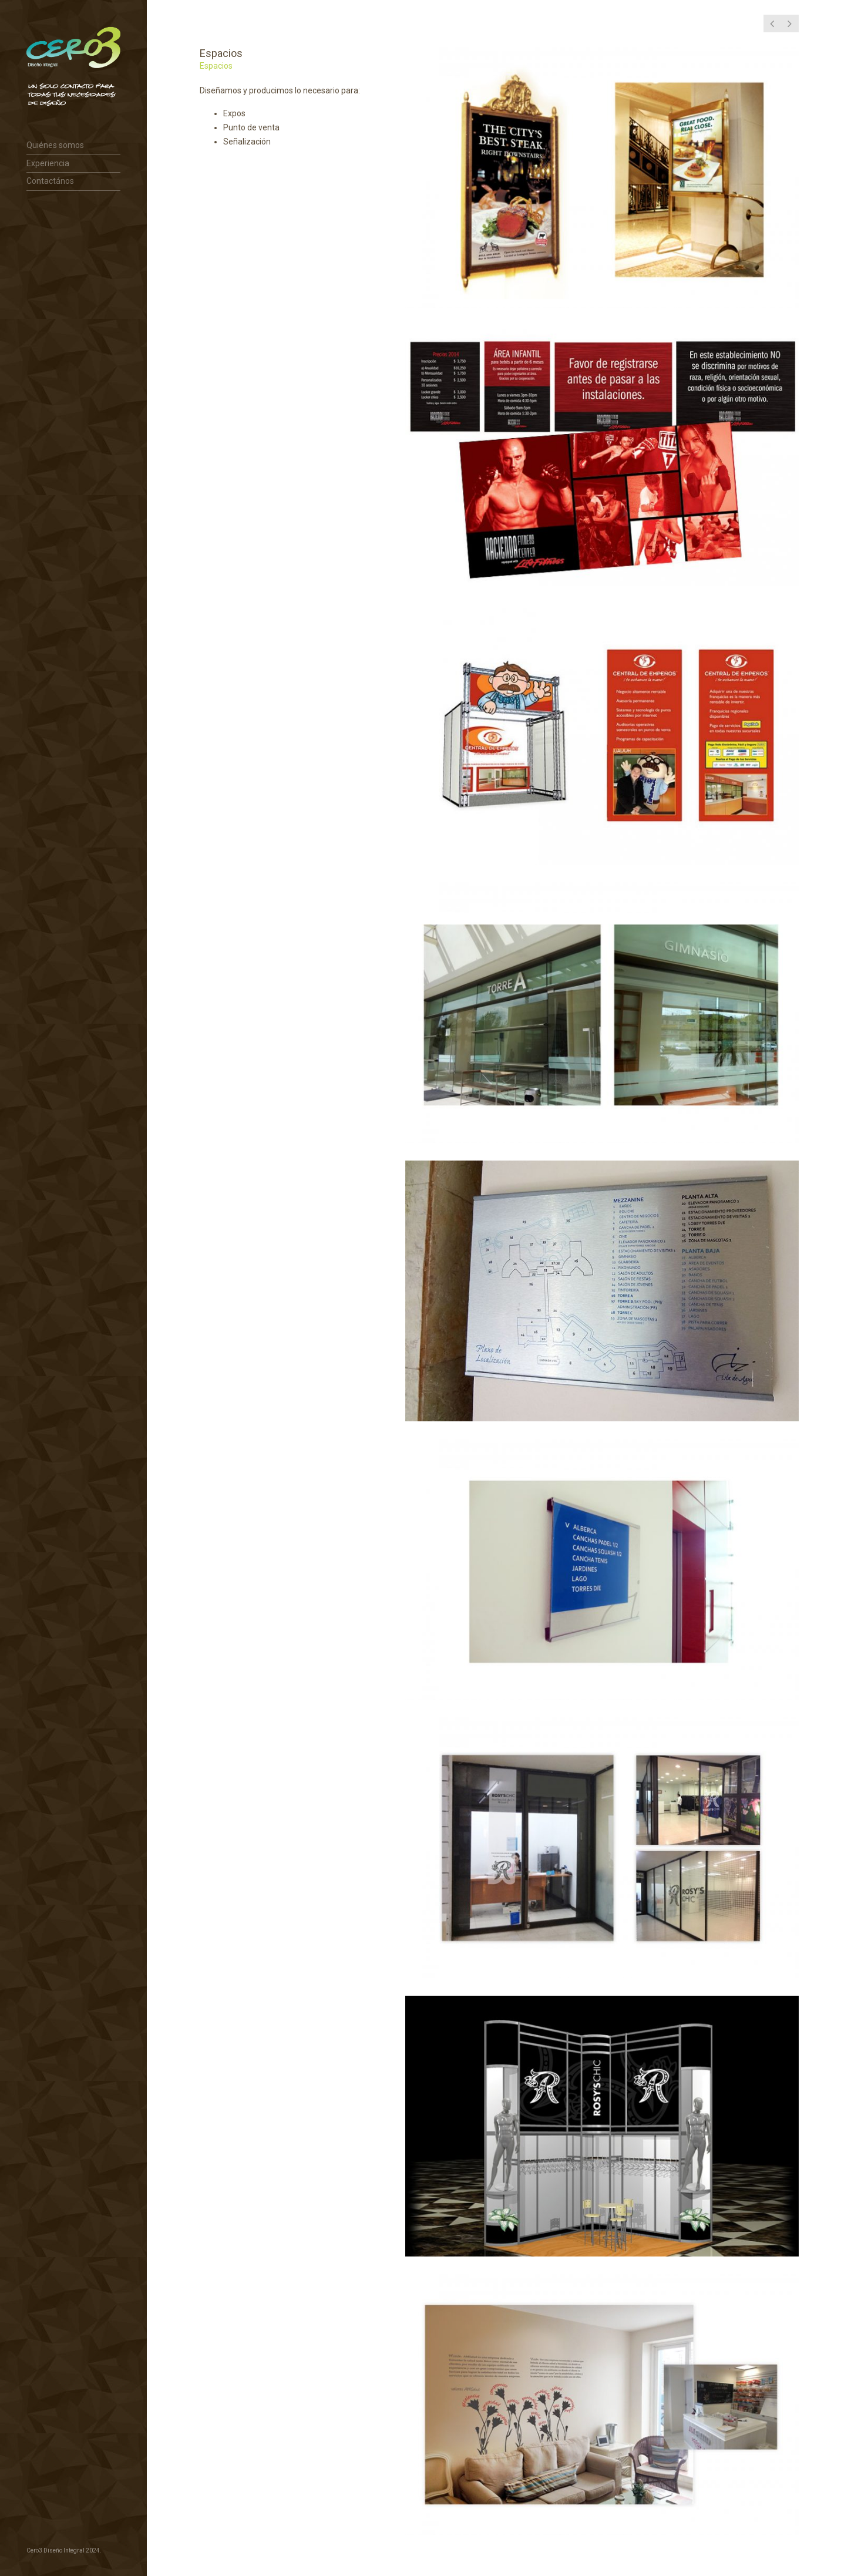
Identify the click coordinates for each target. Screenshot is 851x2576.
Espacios (216, 65)
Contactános (50, 181)
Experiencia (47, 163)
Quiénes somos (55, 145)
